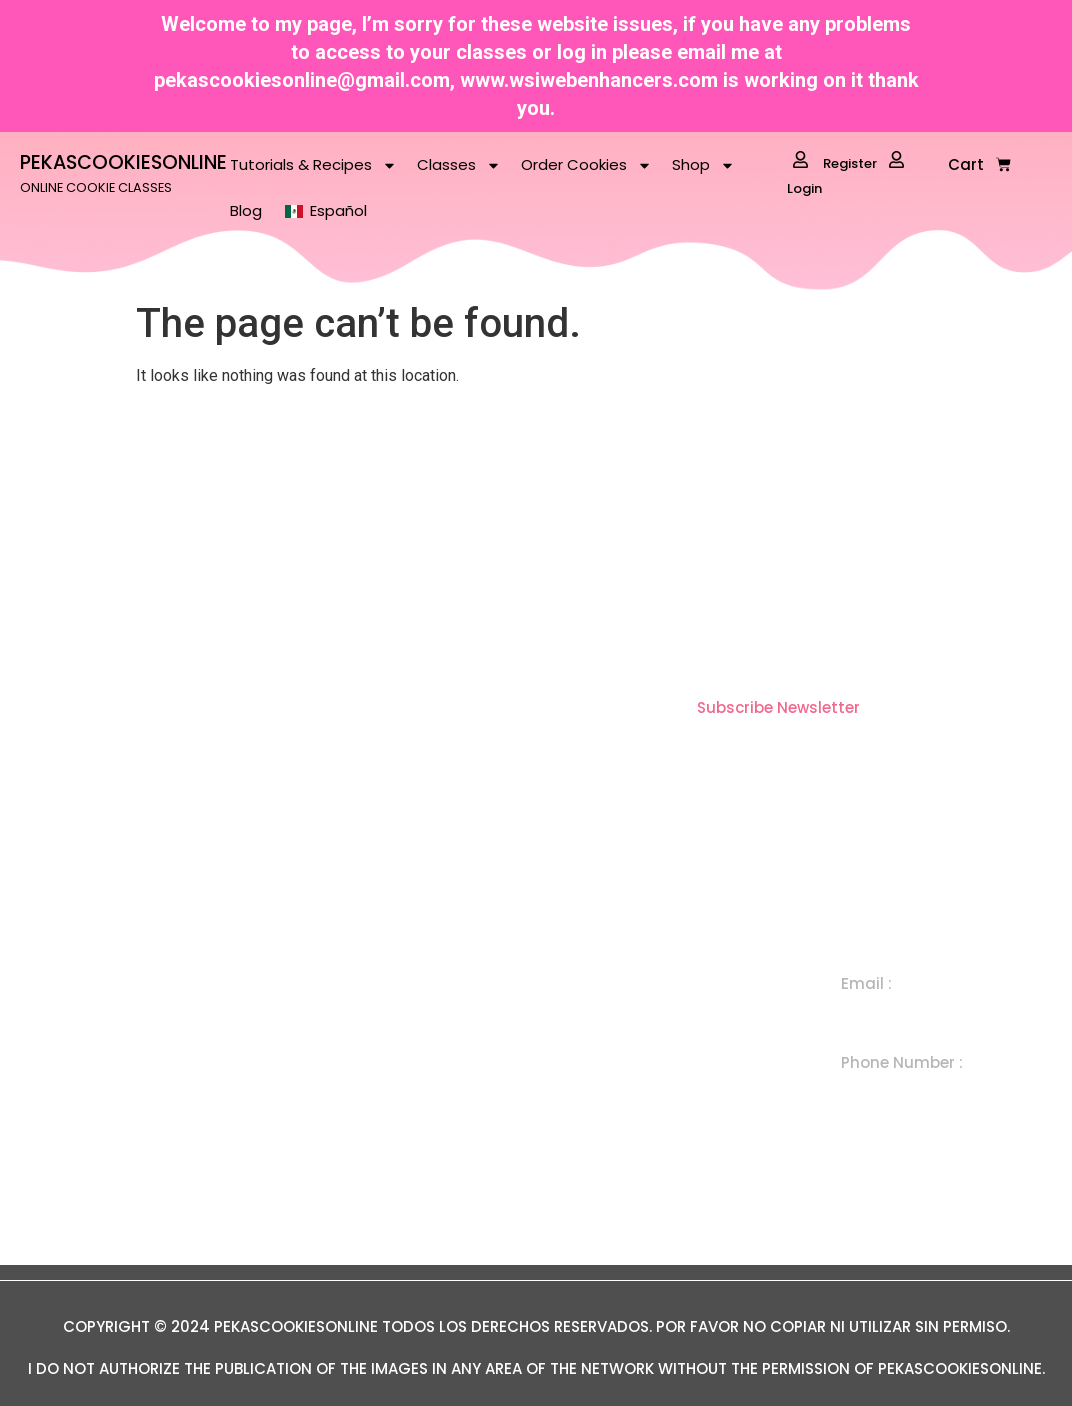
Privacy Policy (413, 1231)
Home (383, 1001)
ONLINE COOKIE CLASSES (96, 187)
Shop (703, 165)
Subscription (649, 1093)
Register (835, 162)
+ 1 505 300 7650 (906, 1090)
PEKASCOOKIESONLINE (123, 162)
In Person (637, 1139)
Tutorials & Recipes (313, 165)
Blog (246, 210)
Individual (637, 1001)
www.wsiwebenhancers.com (589, 80)
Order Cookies (586, 165)
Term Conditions (423, 1185)
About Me (397, 1093)
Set (615, 1047)
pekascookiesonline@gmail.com (302, 80)
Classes (459, 165)
